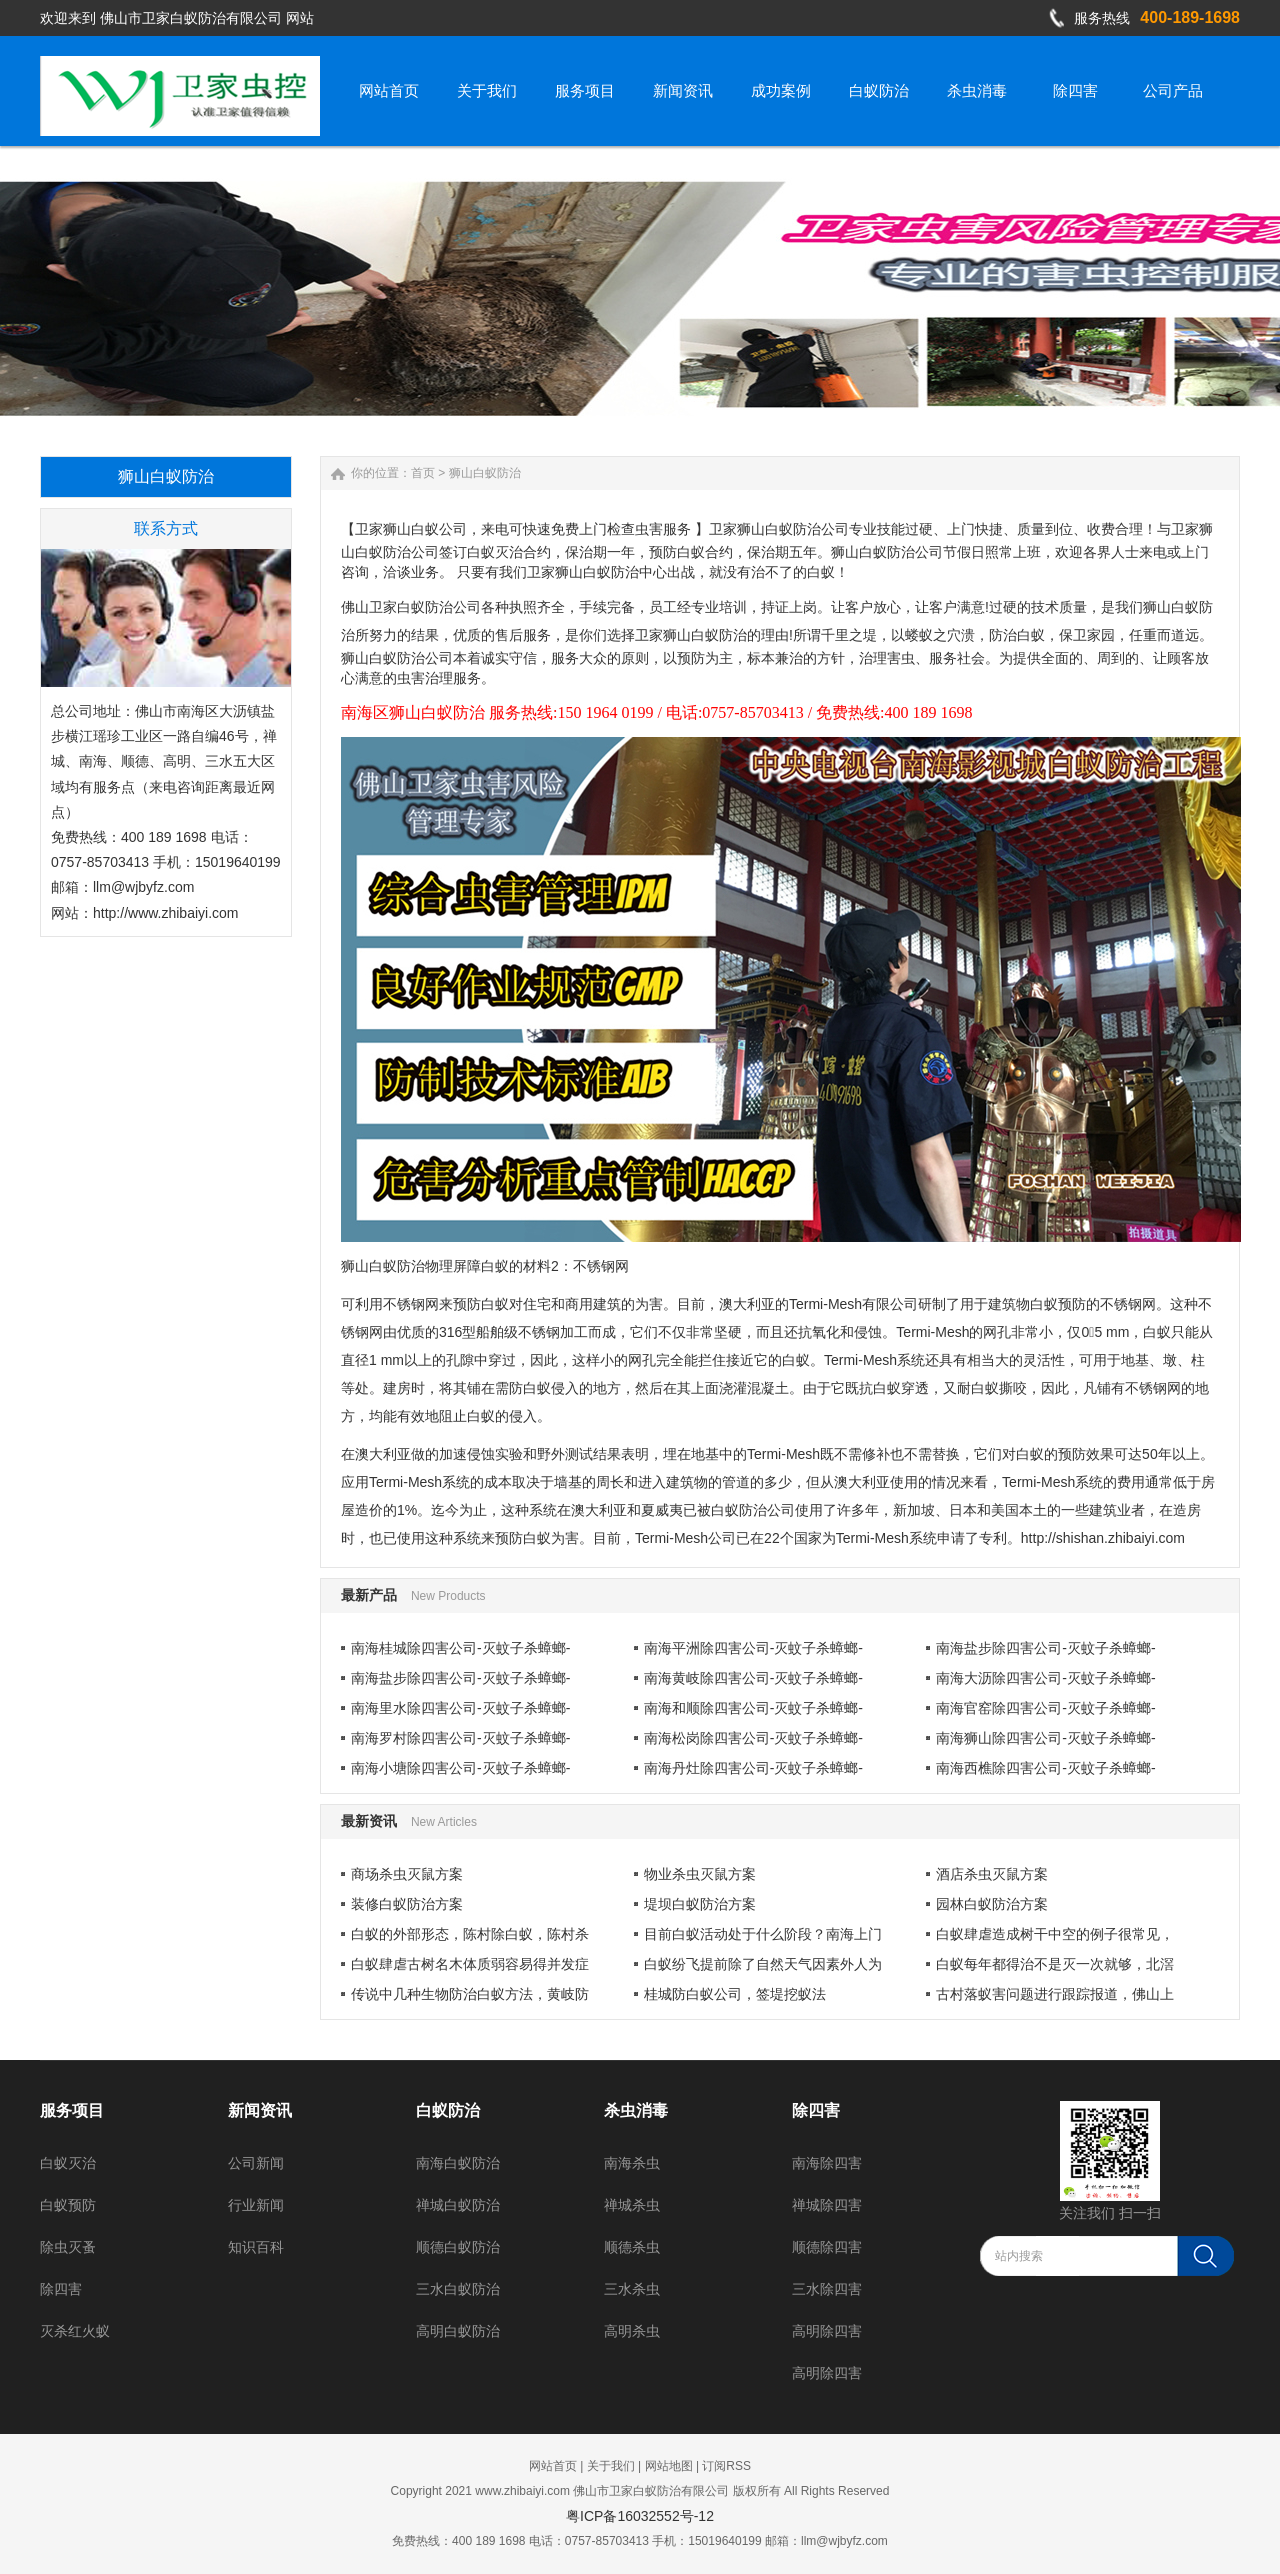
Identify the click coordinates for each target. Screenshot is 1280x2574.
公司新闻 (256, 2163)
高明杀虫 (632, 2331)
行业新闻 (256, 2205)
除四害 (61, 2289)
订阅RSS (726, 2466)
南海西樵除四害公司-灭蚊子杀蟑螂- (1045, 1768)
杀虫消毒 (636, 2110)
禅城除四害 (827, 2205)
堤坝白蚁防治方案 (700, 1904)
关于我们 (611, 2466)
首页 (423, 473)
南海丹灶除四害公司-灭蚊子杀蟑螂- (753, 1768)
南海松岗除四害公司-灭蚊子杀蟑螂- (753, 1738)
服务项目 (72, 2110)
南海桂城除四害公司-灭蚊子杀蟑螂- (460, 1648)
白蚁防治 (448, 2110)
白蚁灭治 (68, 2163)
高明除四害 (827, 2331)
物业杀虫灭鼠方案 (700, 1874)
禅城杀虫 (632, 2205)
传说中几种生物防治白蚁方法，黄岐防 (470, 1994)
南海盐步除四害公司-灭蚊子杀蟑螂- (1045, 1648)
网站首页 (553, 2466)
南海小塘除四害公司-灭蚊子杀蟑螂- (460, 1768)
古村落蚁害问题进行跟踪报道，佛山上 (1055, 1994)
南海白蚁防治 (458, 2163)
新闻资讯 (260, 2110)
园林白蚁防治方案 (992, 1904)
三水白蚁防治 (458, 2289)
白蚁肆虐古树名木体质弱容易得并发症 (470, 1964)
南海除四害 (827, 2163)
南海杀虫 (632, 2163)
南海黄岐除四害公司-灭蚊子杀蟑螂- (753, 1678)
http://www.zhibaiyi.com (166, 913)
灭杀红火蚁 (75, 2331)
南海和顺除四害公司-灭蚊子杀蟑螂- (753, 1708)
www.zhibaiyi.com (522, 2491)
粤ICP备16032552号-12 (640, 2516)
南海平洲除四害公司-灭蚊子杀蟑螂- (753, 1648)
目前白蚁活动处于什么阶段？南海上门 (763, 1934)
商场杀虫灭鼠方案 (407, 1874)
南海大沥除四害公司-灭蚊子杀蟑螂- (1045, 1678)
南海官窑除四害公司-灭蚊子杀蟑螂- (1045, 1708)
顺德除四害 (827, 2247)
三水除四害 (827, 2289)
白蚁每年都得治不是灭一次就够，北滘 (1055, 1964)
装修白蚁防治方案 (407, 1904)
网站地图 (669, 2466)
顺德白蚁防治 (458, 2247)
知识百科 (256, 2247)
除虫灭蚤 (68, 2247)
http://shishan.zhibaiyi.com (1103, 1538)
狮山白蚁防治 (485, 473)
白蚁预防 (68, 2205)
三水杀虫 (632, 2289)
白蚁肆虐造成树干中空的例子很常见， (1055, 1934)
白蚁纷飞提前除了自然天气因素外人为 (763, 1964)
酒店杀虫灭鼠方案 (992, 1874)
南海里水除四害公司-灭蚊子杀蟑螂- (460, 1708)
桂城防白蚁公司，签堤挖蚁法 (735, 1994)
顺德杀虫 (632, 2247)
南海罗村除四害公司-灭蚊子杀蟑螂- (460, 1738)
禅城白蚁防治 (458, 2205)
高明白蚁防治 (458, 2331)
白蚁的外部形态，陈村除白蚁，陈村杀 (470, 1934)
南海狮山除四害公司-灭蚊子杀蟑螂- (1045, 1738)
